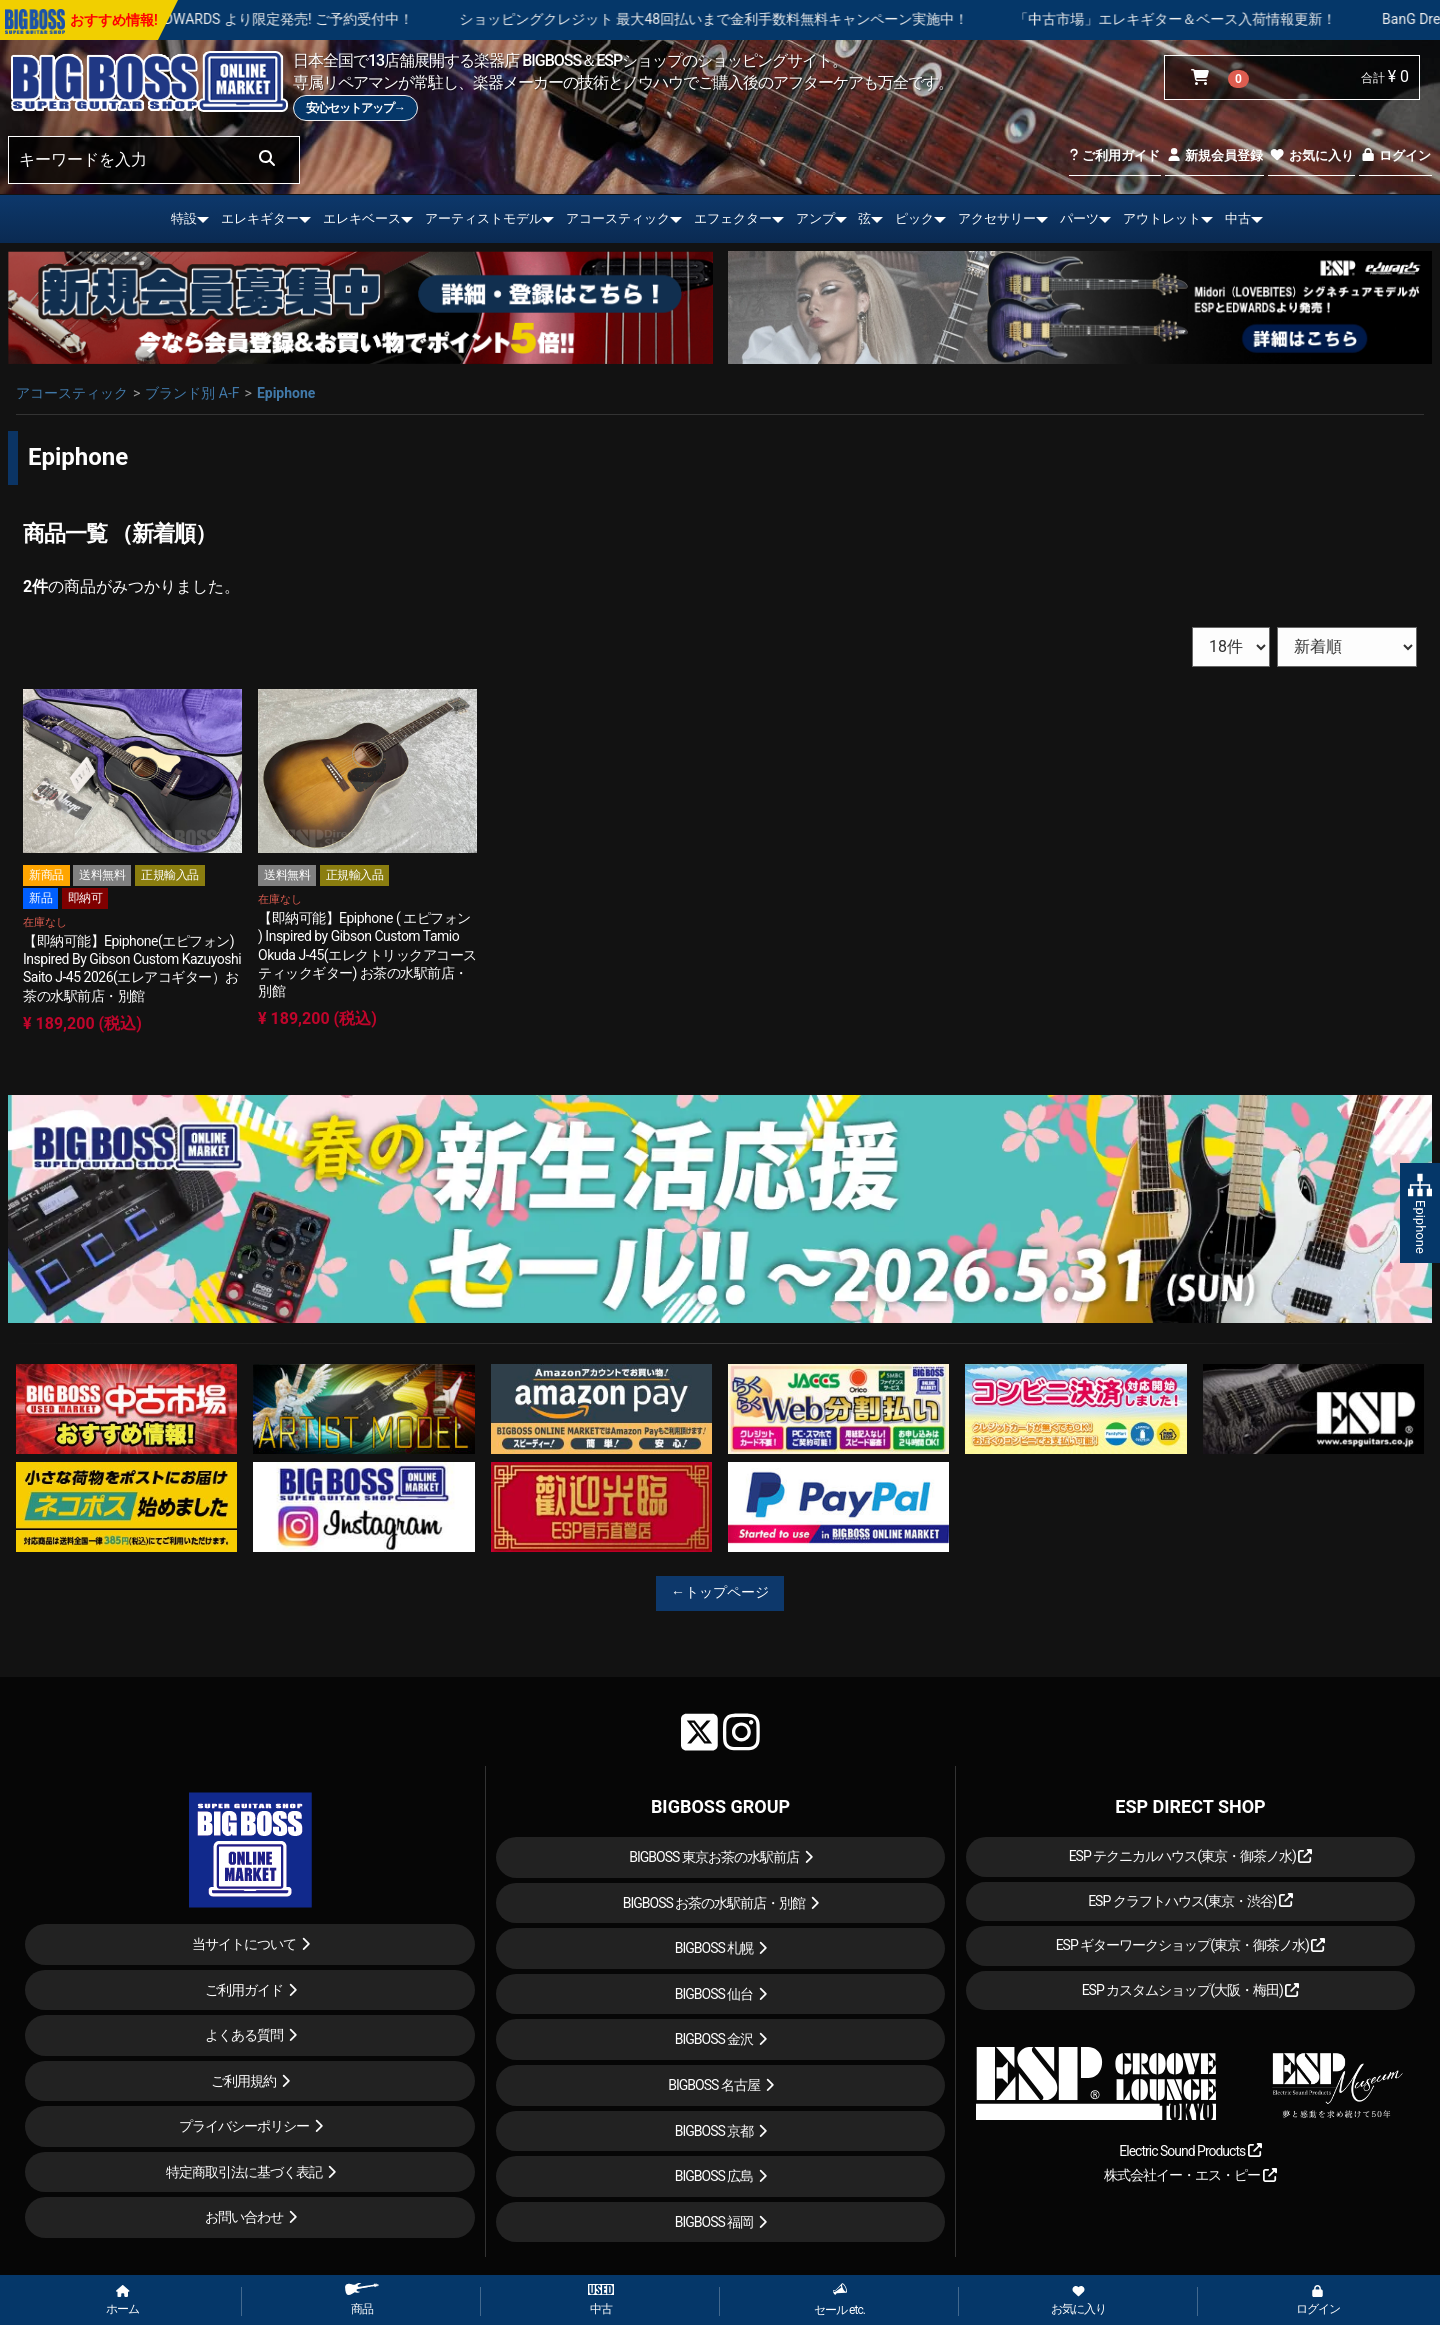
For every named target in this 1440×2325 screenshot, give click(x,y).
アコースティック (618, 218)
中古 (1238, 218)
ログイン (1395, 155)
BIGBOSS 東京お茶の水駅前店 (714, 1857)
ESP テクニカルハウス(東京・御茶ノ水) (1191, 1856)
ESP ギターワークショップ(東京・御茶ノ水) (1191, 1945)
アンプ (815, 218)
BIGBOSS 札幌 (714, 1948)
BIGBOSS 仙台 (714, 1994)
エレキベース (362, 218)
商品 (362, 2299)
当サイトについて (244, 1944)
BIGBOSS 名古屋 (714, 2085)
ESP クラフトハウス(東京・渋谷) (1190, 1901)
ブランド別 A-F (192, 393)
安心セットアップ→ (355, 108)
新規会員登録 (1214, 155)
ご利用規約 (243, 2081)
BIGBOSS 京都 (714, 2131)
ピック (914, 218)
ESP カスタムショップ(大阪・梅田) (1191, 1990)
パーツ (1079, 218)
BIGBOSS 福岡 (714, 2222)
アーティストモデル (483, 218)
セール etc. (839, 2299)
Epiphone (286, 393)
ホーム (122, 2301)
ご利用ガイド (1114, 155)
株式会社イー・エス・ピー (1190, 2175)
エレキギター (260, 218)
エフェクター (733, 218)
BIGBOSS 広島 (714, 2176)
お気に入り (1311, 155)
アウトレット (1162, 218)
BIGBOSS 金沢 (714, 2039)
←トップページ (720, 1592)
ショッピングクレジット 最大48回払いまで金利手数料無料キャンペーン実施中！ (834, 19)
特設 (184, 218)
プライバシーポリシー (244, 2126)
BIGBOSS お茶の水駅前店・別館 (714, 1903)
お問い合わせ (244, 2217)
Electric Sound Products (1190, 2151)
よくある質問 (244, 2035)
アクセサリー (997, 218)
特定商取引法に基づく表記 (244, 2172)
